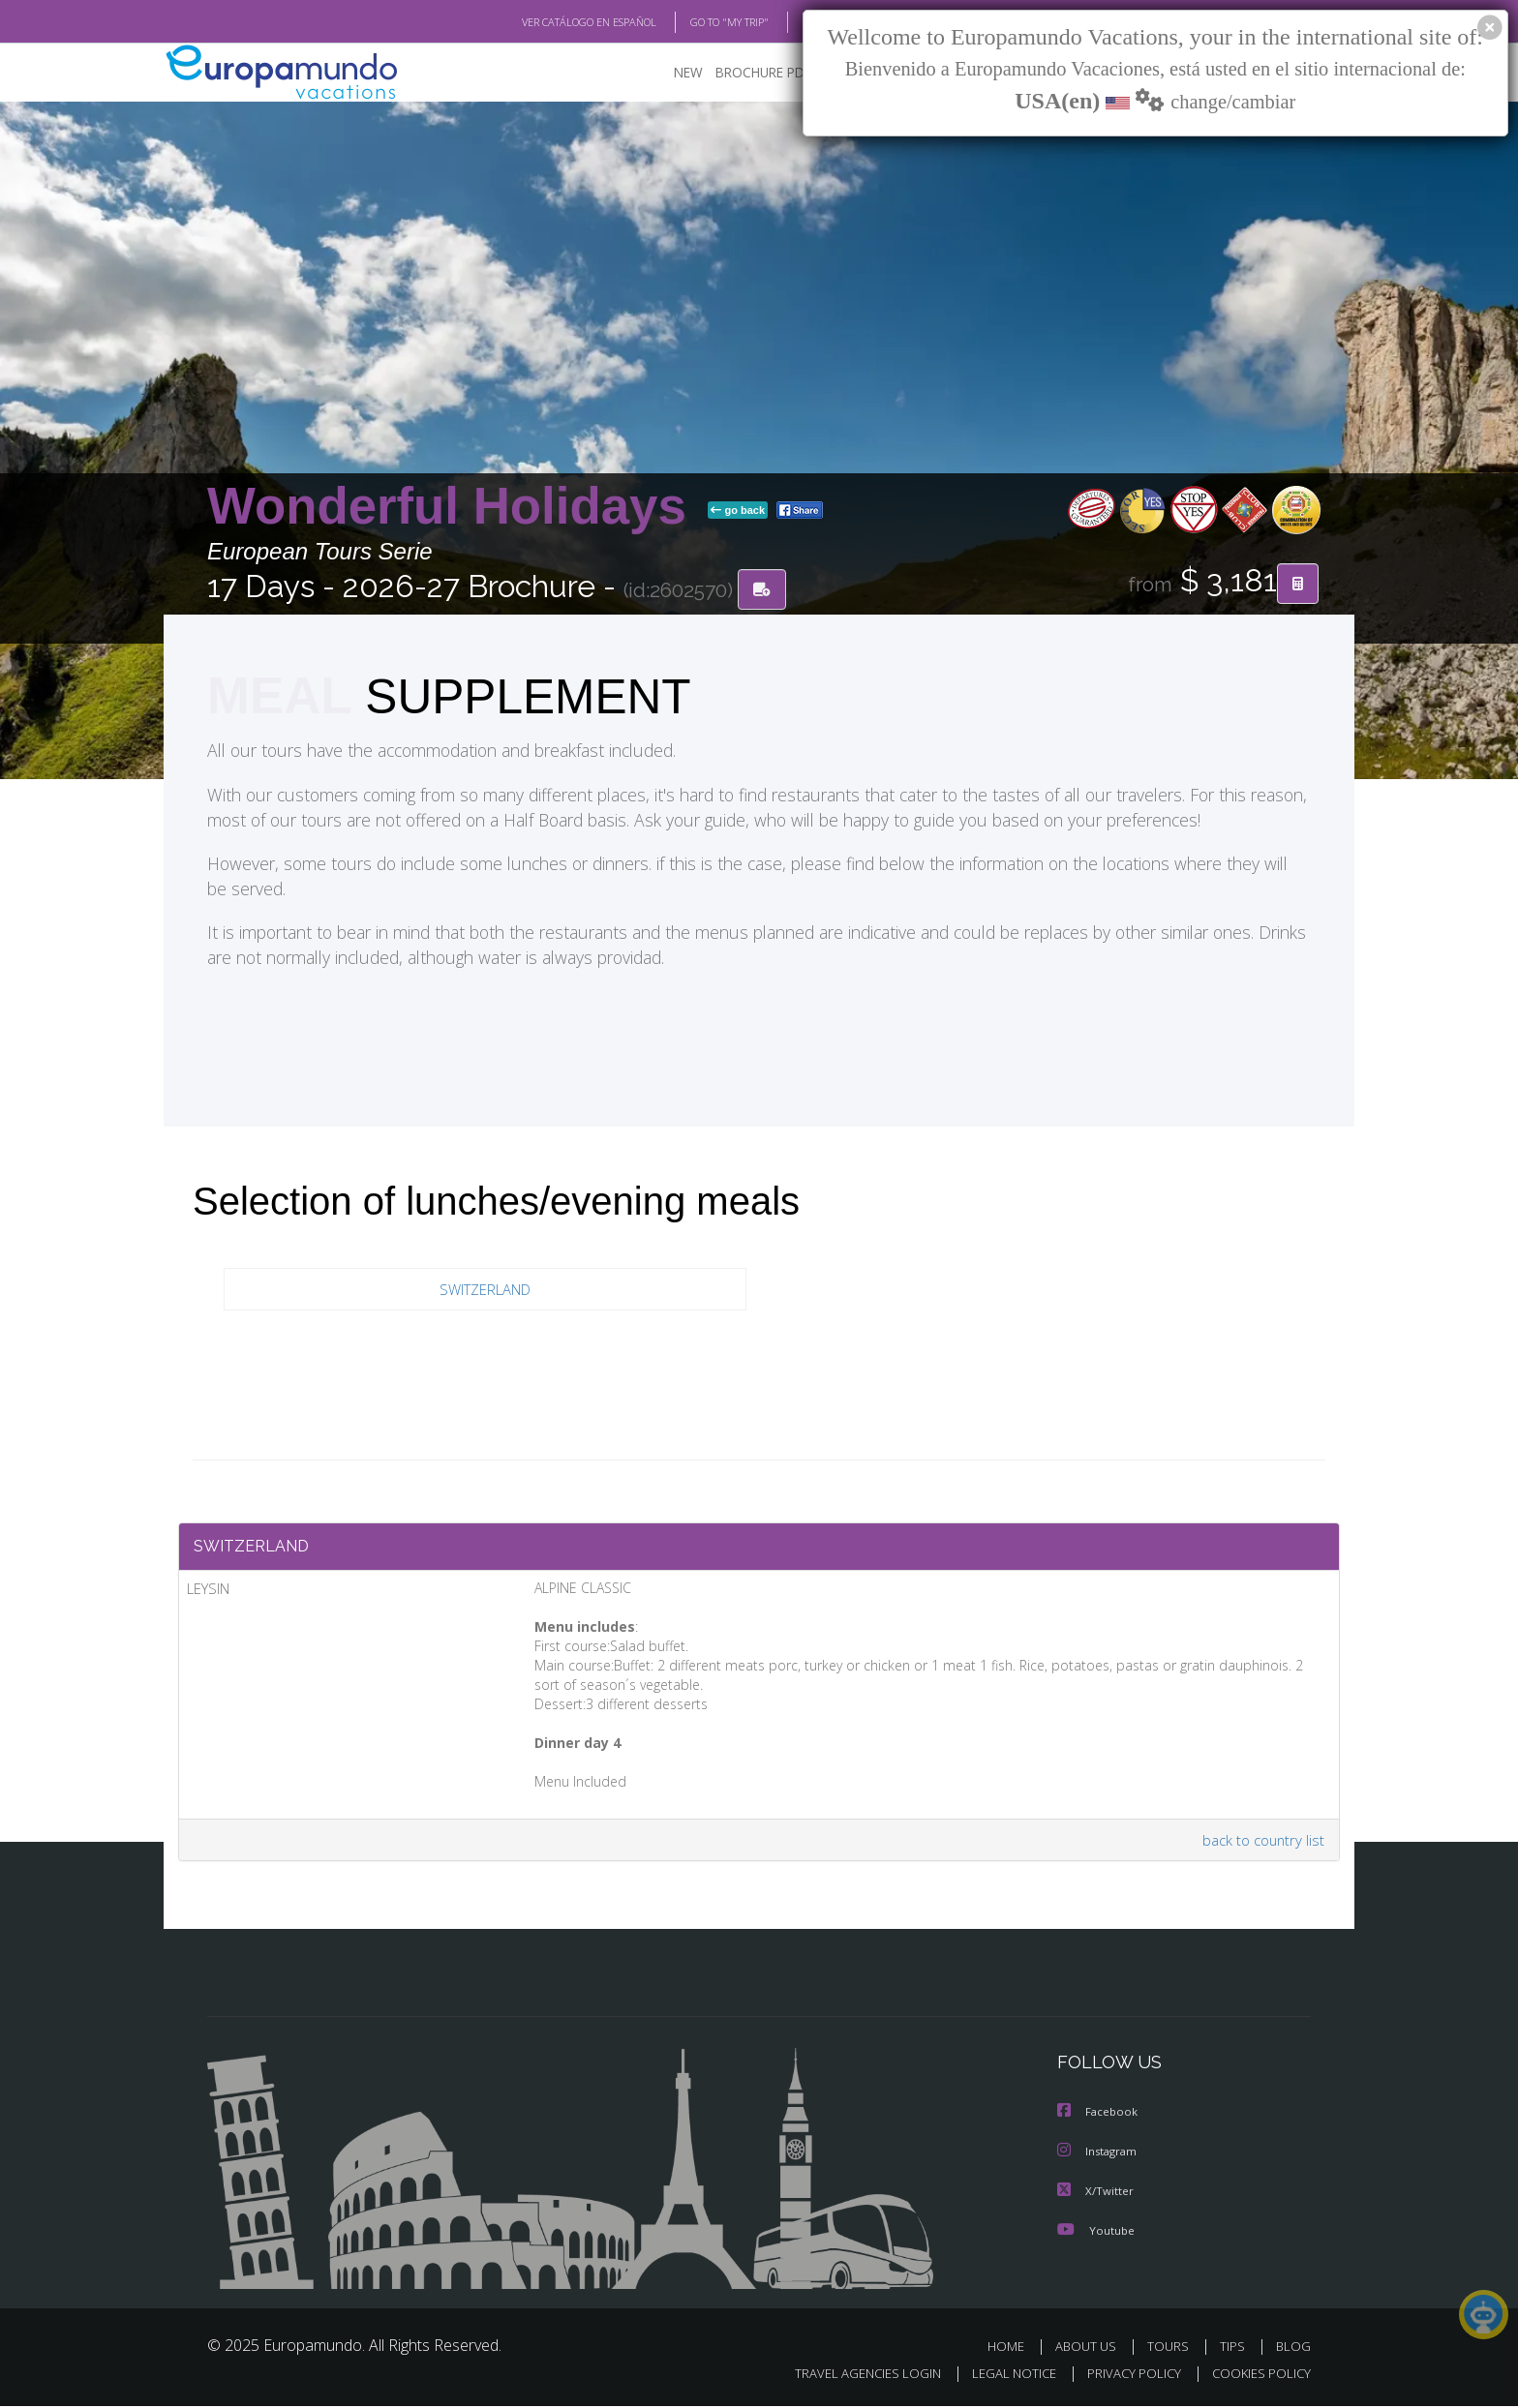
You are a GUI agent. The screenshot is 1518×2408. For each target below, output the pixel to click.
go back (738, 511)
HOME (1013, 2348)
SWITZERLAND (485, 1289)
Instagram (1099, 2155)
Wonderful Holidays (453, 506)
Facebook (1098, 2116)
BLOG (791, 22)
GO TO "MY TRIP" (698, 22)
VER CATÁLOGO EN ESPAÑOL (545, 22)
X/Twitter (1096, 2193)
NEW (668, 73)
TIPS (1235, 2348)
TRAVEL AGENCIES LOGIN (849, 2375)
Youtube (1096, 2232)
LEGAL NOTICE (1001, 2375)
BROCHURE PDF (750, 73)
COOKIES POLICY (1257, 2375)
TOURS (1172, 2348)
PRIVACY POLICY (1125, 2375)
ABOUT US (1091, 2348)
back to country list (1261, 1844)
